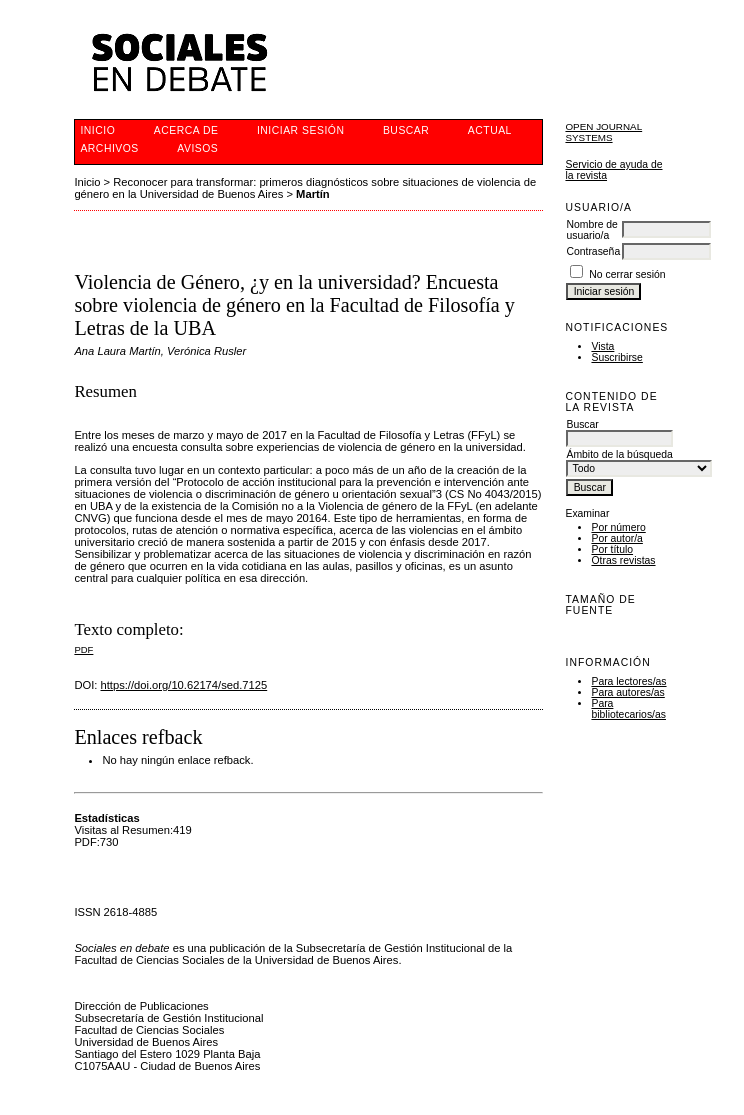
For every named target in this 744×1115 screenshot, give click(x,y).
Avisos (197, 148)
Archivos (109, 148)
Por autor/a (616, 538)
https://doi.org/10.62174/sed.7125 (184, 685)
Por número (618, 527)
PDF (83, 649)
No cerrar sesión (627, 274)
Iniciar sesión (301, 130)
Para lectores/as (628, 681)
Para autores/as (627, 692)
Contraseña (593, 251)
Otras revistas (623, 560)
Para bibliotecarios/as (628, 709)
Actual (490, 130)
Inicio (97, 130)
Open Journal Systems (603, 132)
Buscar (406, 130)
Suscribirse (616, 357)
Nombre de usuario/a (591, 230)
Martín (313, 194)
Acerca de (186, 130)
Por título (612, 549)
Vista (602, 346)
